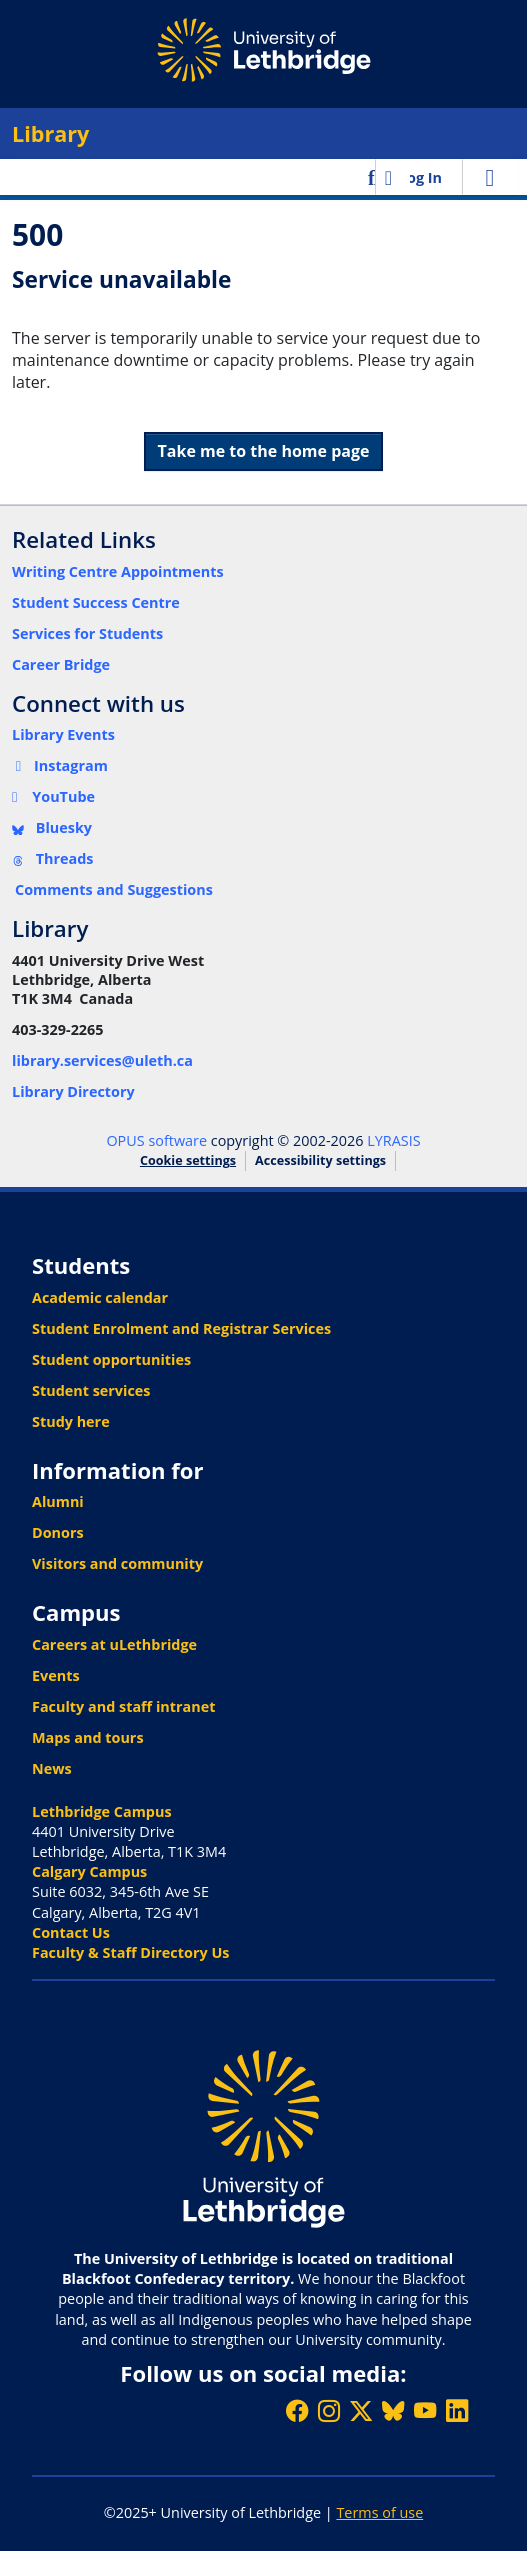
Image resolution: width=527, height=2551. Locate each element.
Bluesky (52, 827)
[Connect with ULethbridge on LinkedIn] (457, 2410)
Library (50, 133)
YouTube (53, 796)
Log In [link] (420, 177)
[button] (373, 177)
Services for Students (87, 633)
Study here (71, 1421)
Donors (58, 1532)
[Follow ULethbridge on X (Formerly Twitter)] (361, 2410)
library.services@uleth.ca (102, 1060)
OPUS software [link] (156, 1140)
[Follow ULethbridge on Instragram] (329, 2410)
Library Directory (73, 1091)
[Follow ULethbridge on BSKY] (393, 2410)
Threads (53, 858)
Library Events (63, 734)
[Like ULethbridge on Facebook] (297, 2410)
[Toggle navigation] (490, 177)
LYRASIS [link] (393, 1140)
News (52, 1768)
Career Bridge (61, 664)
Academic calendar (100, 1297)
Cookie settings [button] (188, 1160)
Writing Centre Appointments (118, 571)
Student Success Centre (96, 602)
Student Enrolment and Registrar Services (181, 1328)
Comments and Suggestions (114, 889)
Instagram (60, 765)
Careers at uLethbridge (114, 1644)
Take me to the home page (264, 451)
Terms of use (379, 2512)
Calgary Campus (89, 1871)
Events (56, 1675)
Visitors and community (117, 1563)
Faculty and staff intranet (124, 1706)
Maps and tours (88, 1737)
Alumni (58, 1501)
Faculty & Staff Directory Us (130, 1952)
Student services (91, 1390)
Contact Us (71, 1932)
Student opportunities (111, 1359)
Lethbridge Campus (102, 1811)
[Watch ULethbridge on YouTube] (425, 2410)
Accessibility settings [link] (320, 1160)
